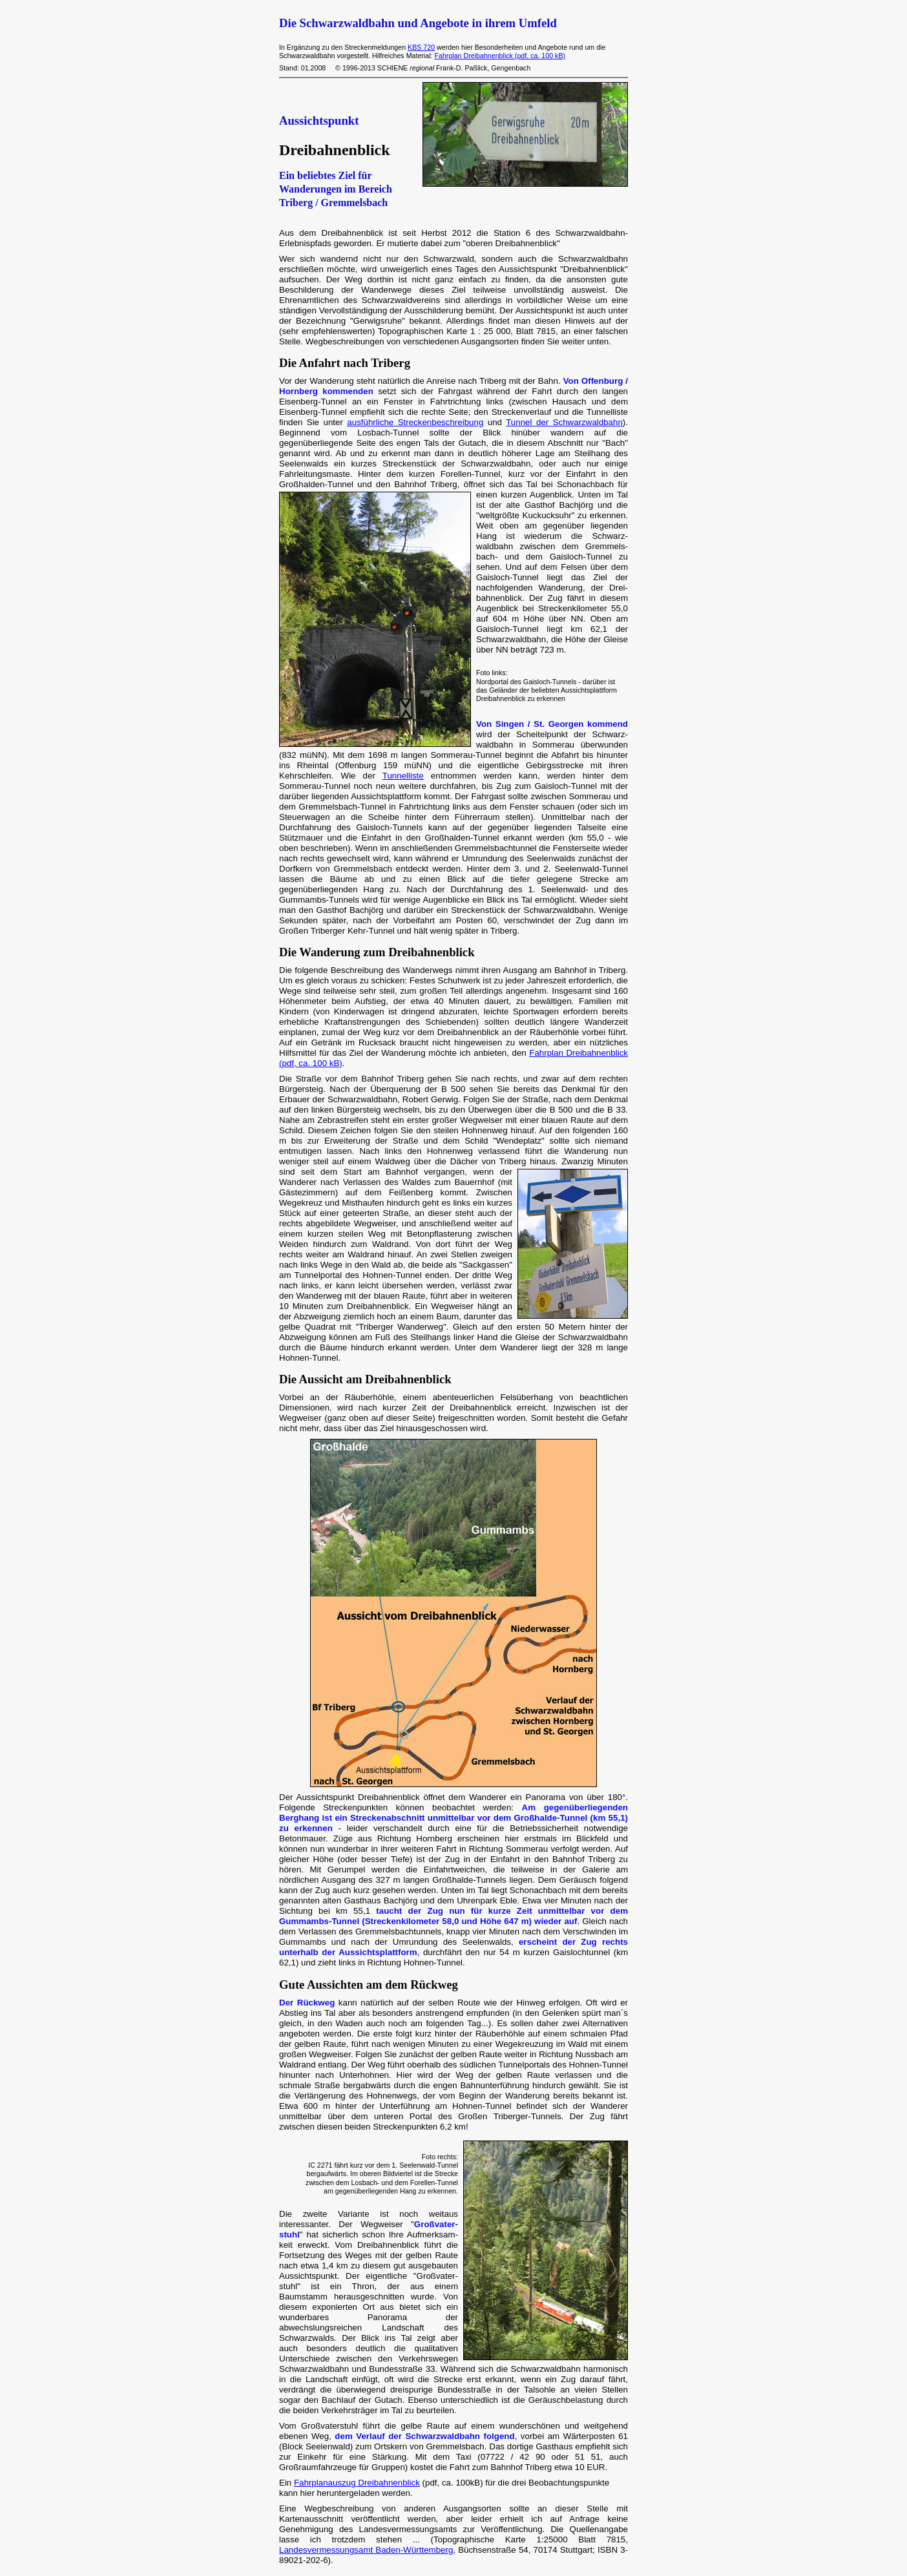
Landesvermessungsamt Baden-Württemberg (366, 2550)
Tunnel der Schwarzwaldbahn (564, 422)
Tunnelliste (403, 775)
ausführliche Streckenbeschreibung (415, 422)
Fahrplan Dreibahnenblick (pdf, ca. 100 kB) (499, 55)
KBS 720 (421, 47)
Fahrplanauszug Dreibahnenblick (357, 2482)
